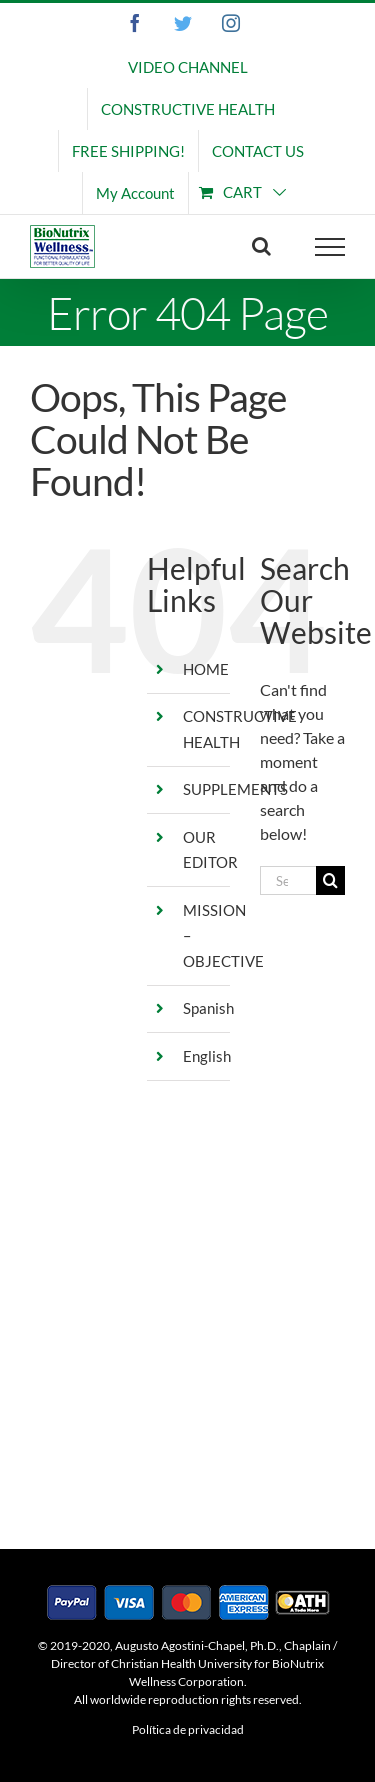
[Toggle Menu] (330, 247)
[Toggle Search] (261, 246)
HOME (206, 669)
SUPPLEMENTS (235, 789)
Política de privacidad (188, 1729)
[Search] (330, 880)
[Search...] (288, 880)
